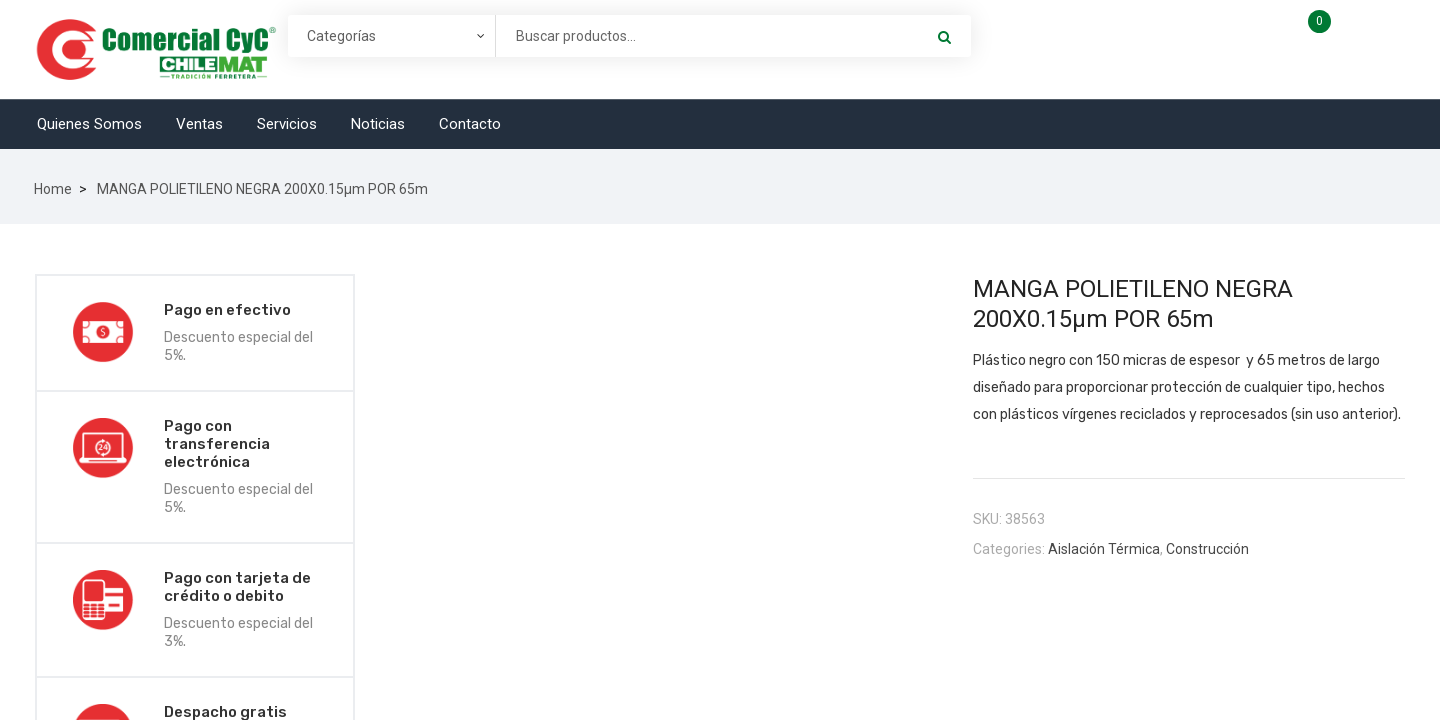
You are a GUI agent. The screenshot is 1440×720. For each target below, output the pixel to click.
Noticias (378, 124)
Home (53, 189)
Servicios (287, 124)
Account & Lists (1154, 48)
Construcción (1207, 549)
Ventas (199, 124)
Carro (1358, 28)
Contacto (470, 124)
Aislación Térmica (1104, 549)
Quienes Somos (89, 124)
